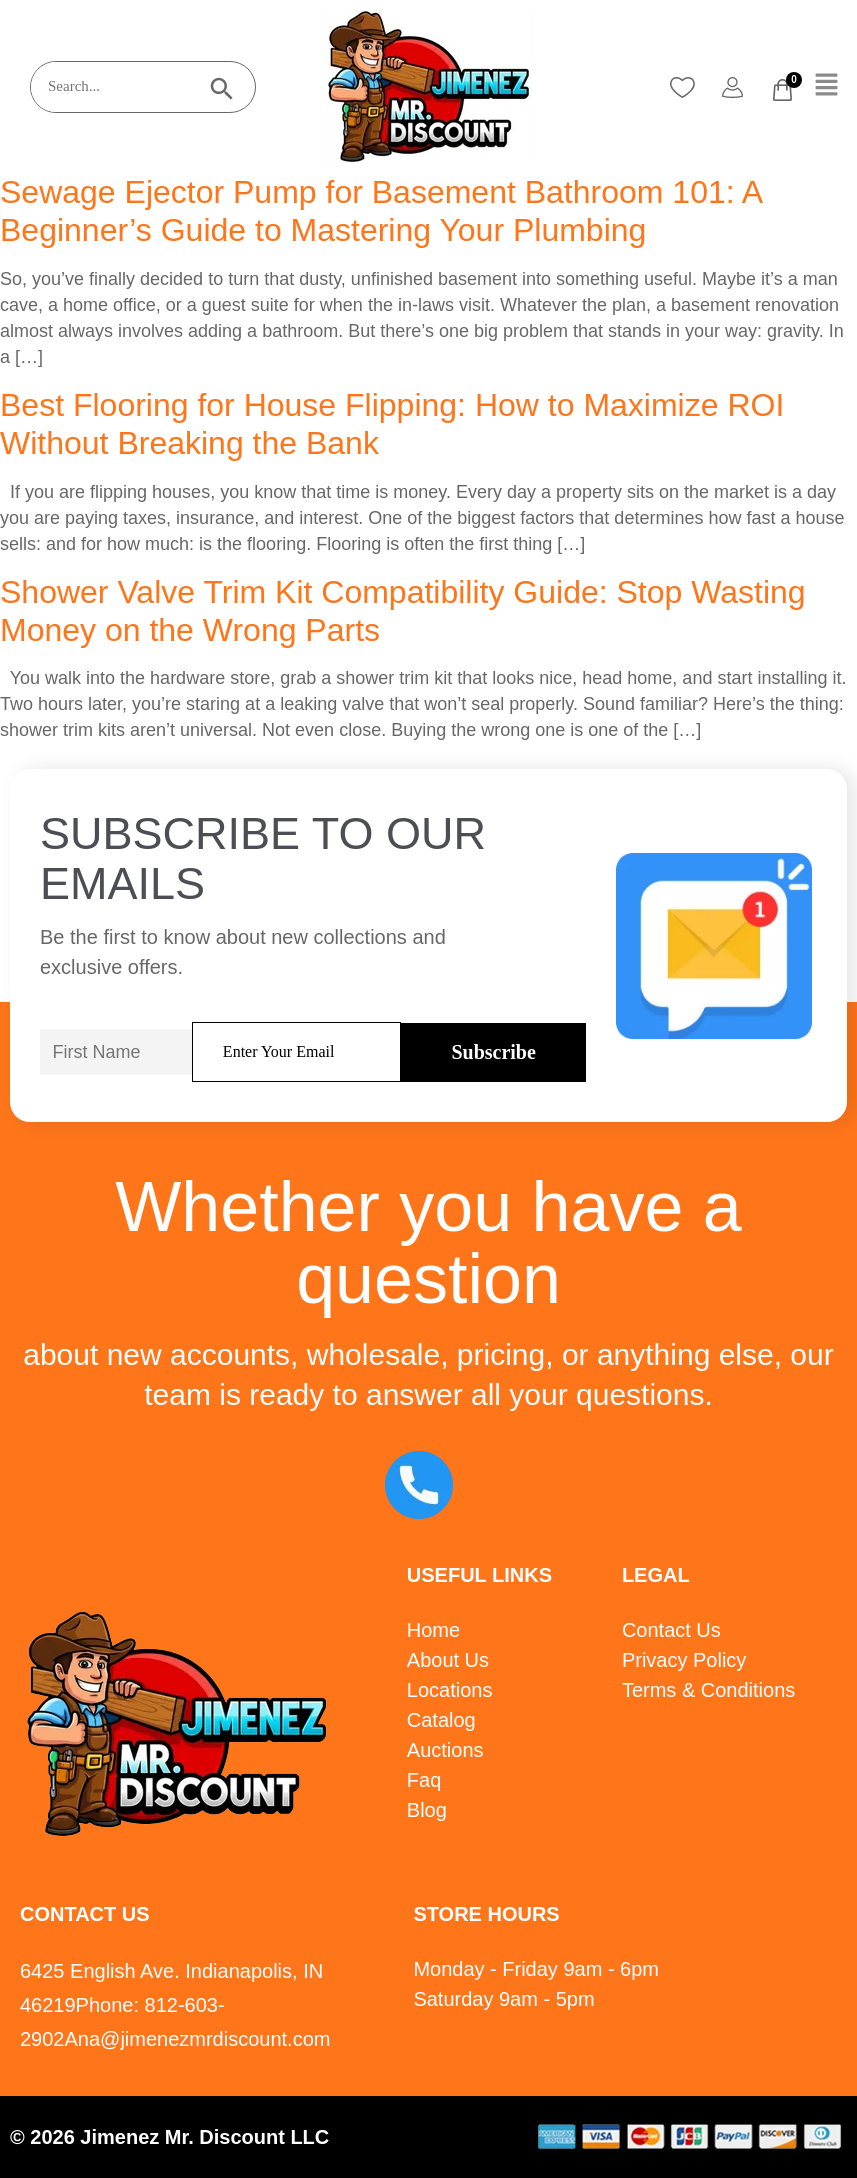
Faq (424, 1780)
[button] (827, 86)
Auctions (445, 1750)
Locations (450, 1690)
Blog (427, 1810)
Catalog (441, 1720)
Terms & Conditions (708, 1690)
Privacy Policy (684, 1660)
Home (433, 1630)
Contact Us (671, 1630)
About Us (448, 1660)
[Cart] (782, 90)
